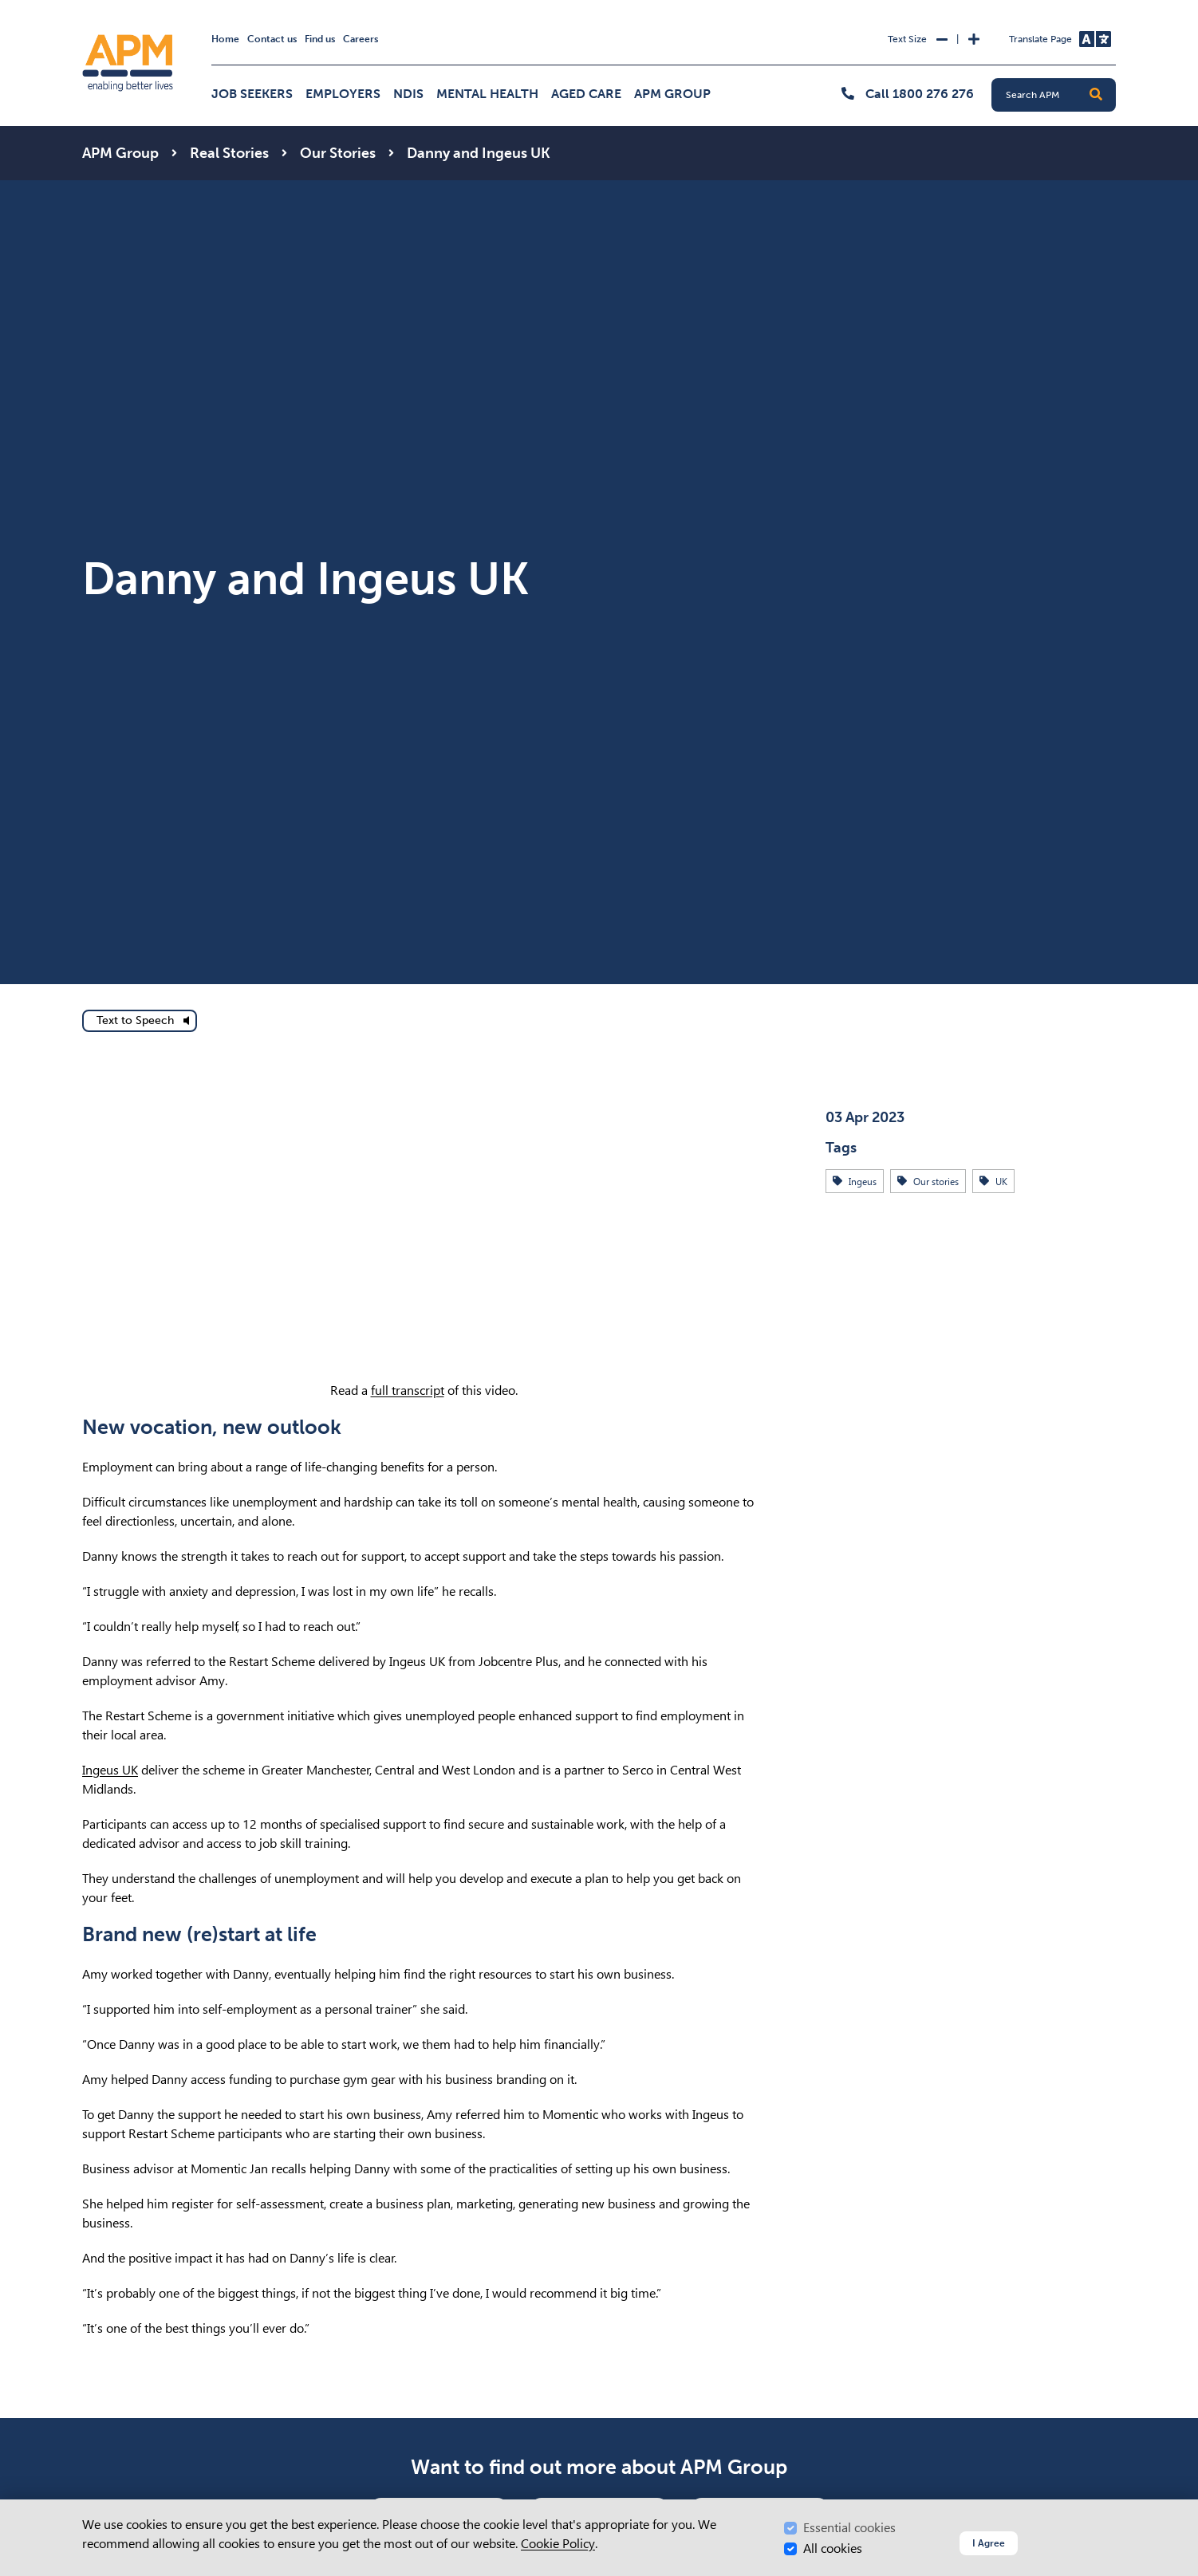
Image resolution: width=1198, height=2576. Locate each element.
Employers (342, 93)
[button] (1096, 95)
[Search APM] (1060, 95)
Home (225, 39)
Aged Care (586, 93)
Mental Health (487, 93)
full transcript (407, 1390)
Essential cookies (849, 2527)
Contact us (272, 39)
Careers (360, 39)
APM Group (672, 93)
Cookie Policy (558, 2543)
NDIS (408, 93)
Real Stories (229, 153)
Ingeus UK (110, 1770)
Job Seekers (252, 93)
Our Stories (338, 153)
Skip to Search (79, 6)
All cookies (832, 2548)
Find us (320, 39)
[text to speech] (139, 1021)
